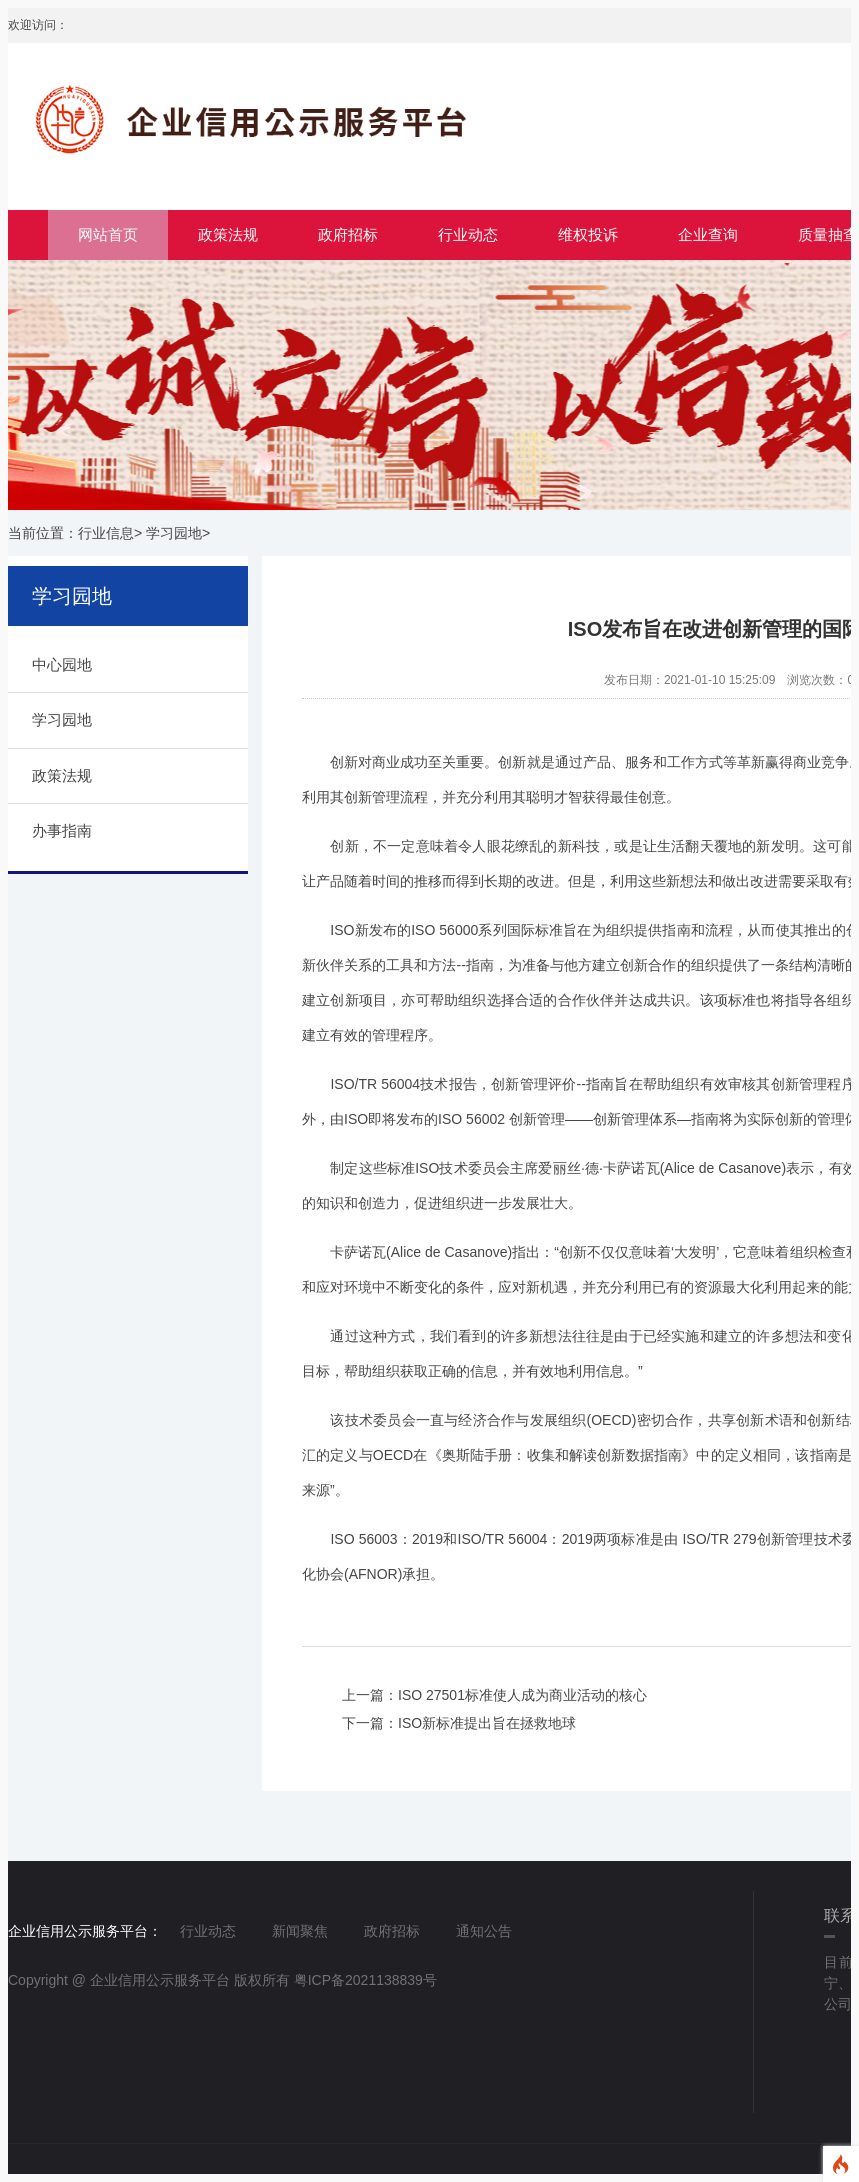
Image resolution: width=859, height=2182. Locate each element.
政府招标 (348, 234)
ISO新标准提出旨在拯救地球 (487, 1723)
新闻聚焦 (300, 1931)
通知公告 (484, 1931)
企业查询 (708, 234)
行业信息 (106, 533)
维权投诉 (588, 234)
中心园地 (62, 664)
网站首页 (108, 234)
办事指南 (62, 830)
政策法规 (228, 234)
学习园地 (174, 533)
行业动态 (468, 234)
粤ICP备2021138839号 (365, 1980)
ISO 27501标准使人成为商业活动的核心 (522, 1695)
